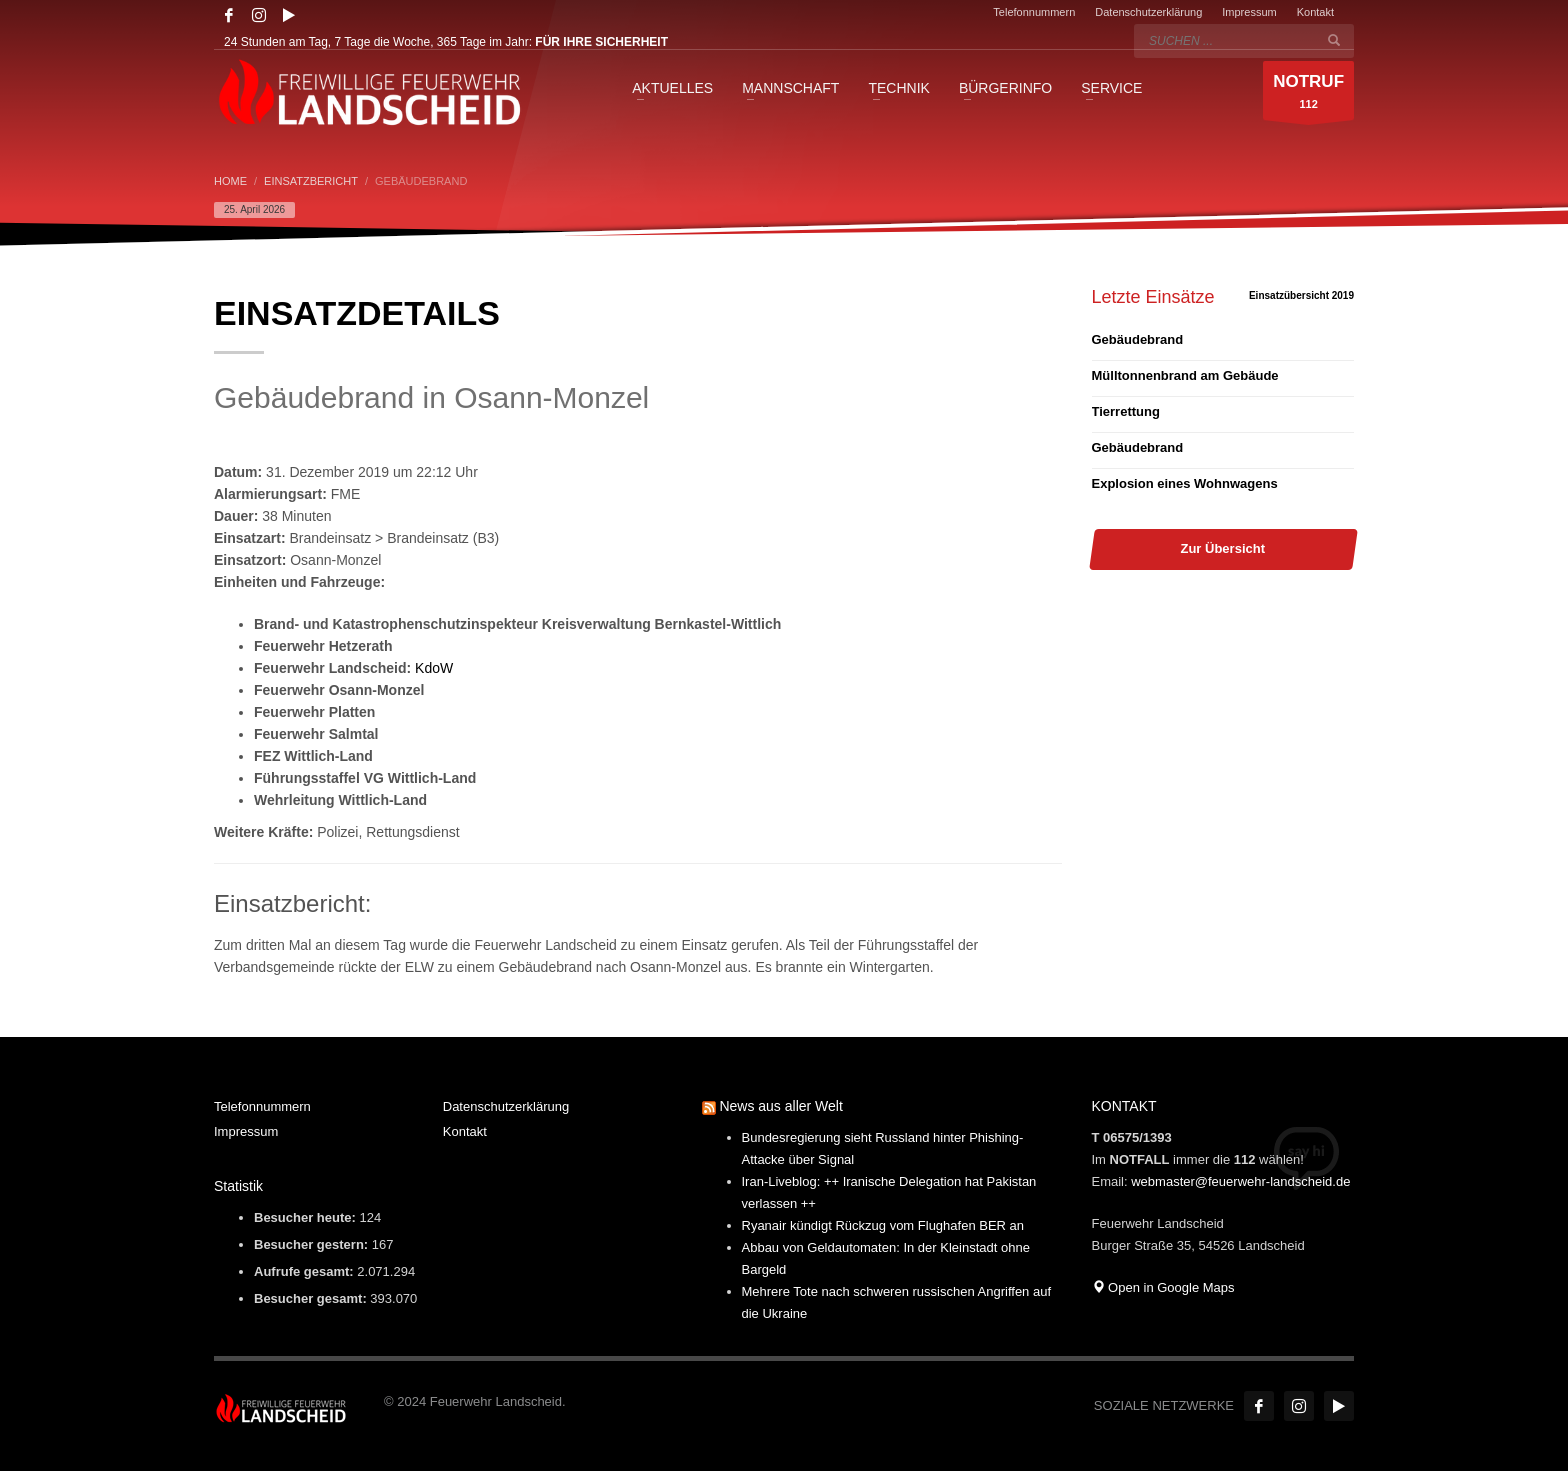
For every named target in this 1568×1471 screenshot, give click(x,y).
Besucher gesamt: (312, 1298)
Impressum (1249, 12)
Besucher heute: (306, 1217)
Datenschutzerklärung (1148, 12)
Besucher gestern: (313, 1244)
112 (1308, 95)
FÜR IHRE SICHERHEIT (601, 42)
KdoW (434, 668)
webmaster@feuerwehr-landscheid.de (1240, 1181)
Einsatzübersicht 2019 (1301, 295)
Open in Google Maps (1163, 1287)
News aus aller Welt (780, 1106)
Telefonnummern (1034, 12)
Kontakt (1315, 12)
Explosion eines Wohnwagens (1185, 483)
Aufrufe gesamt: (305, 1271)
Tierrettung (1126, 411)
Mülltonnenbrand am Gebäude (1185, 375)
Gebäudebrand (1138, 339)
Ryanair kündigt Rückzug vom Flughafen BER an (883, 1225)
